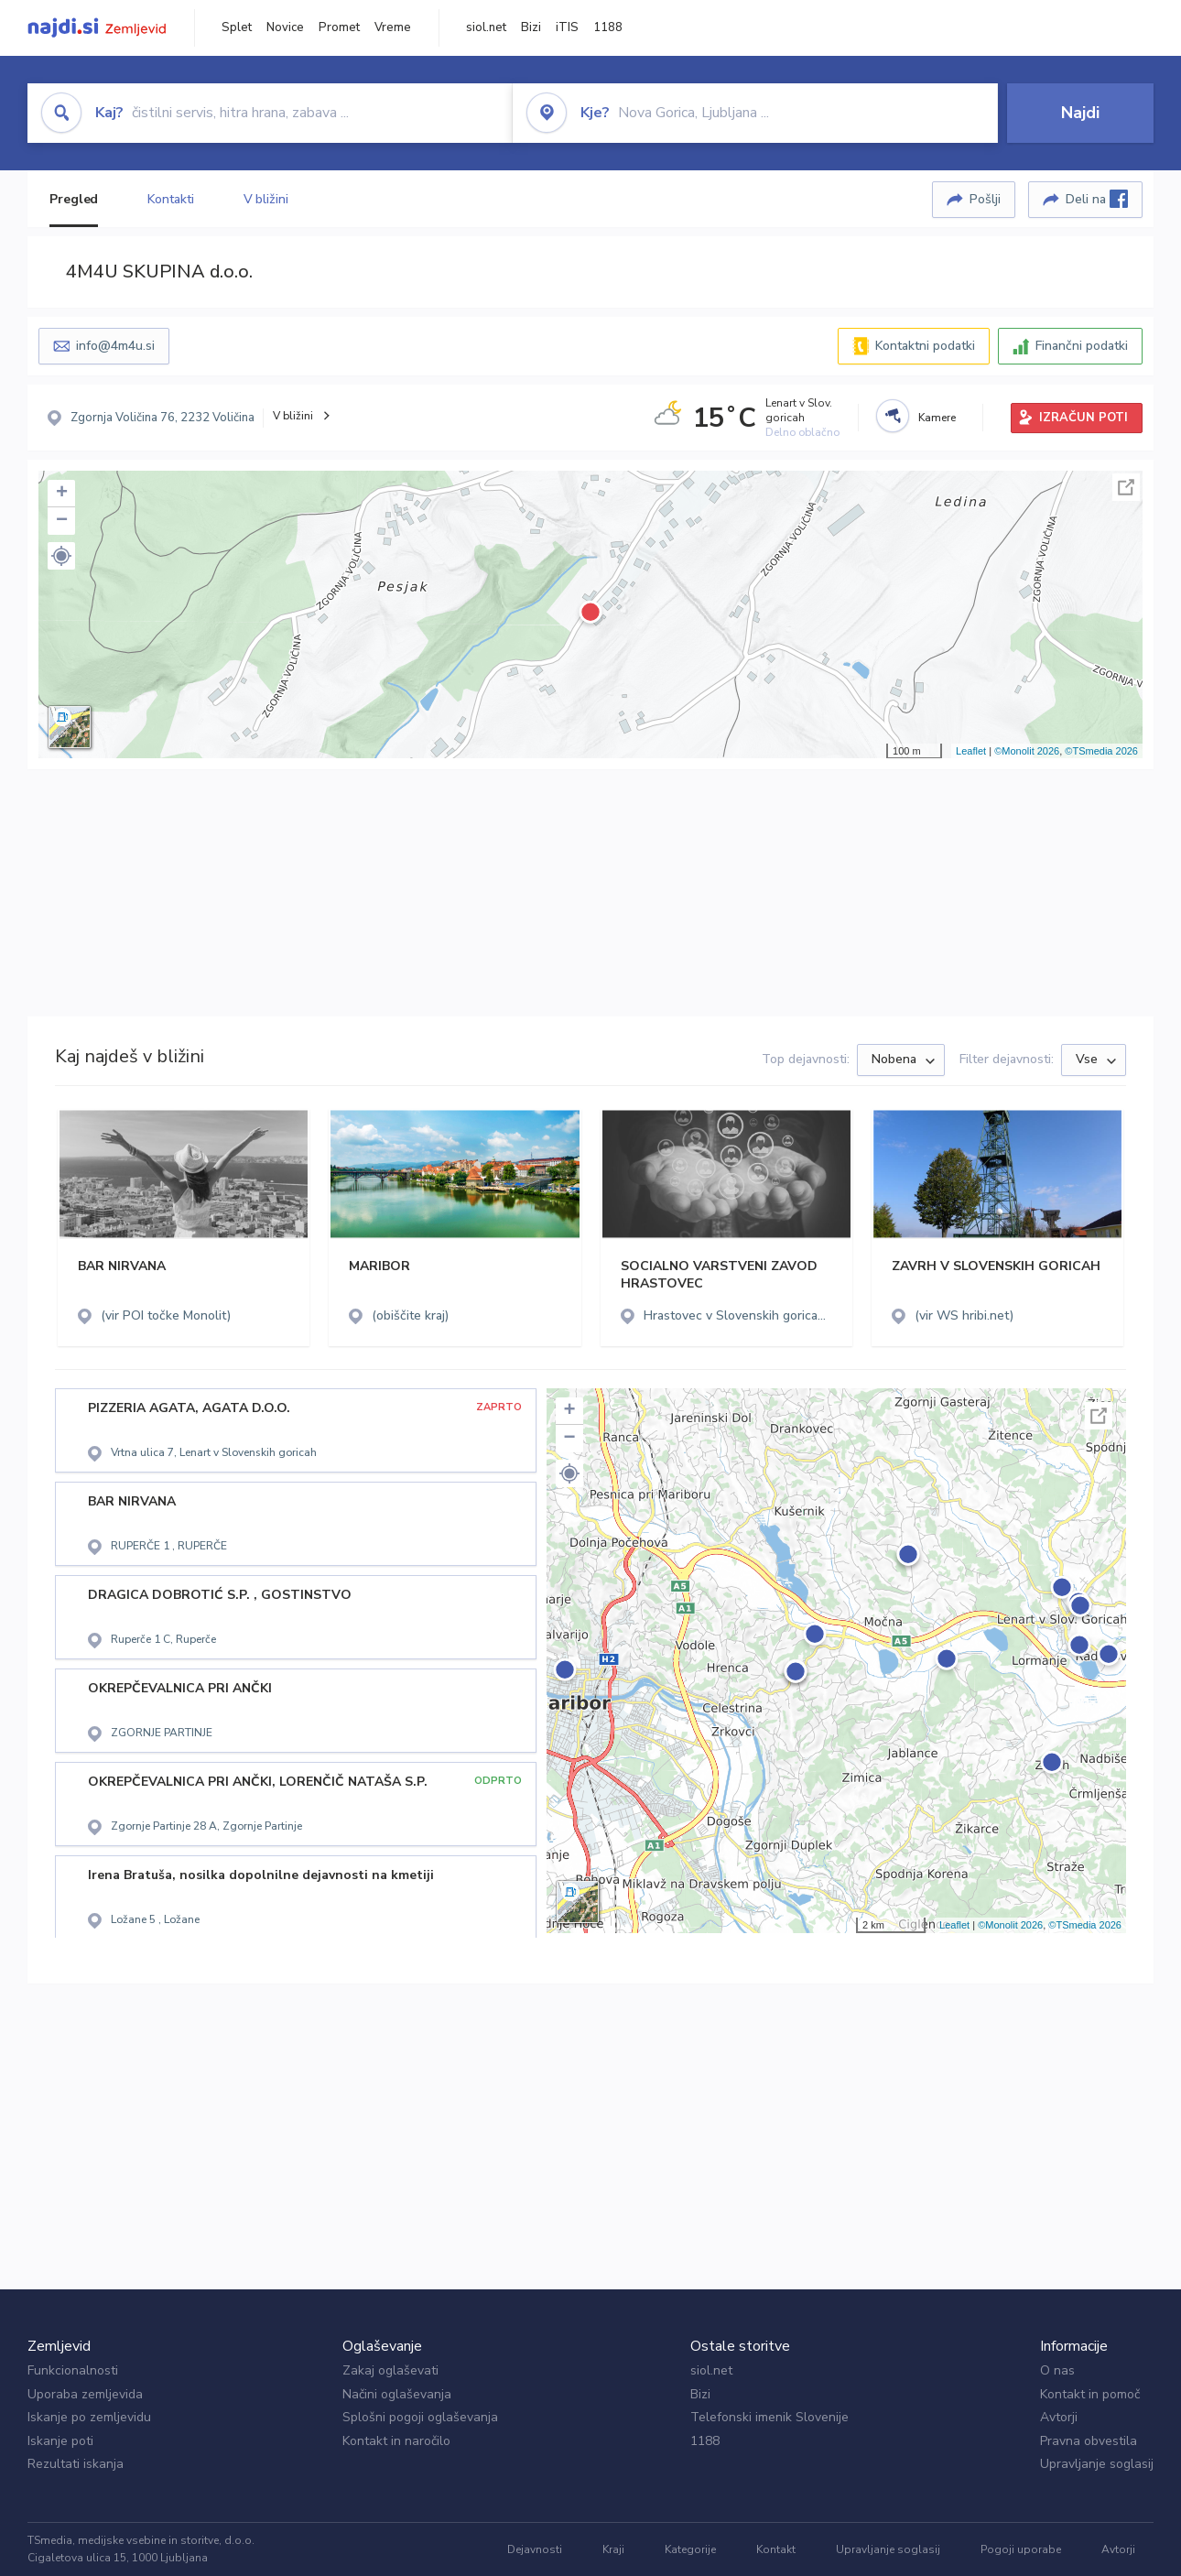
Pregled (73, 199)
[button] (61, 556)
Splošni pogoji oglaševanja (420, 2417)
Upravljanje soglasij (1097, 2464)
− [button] (62, 521)
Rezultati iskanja (75, 2464)
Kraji (613, 2549)
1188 (608, 27)
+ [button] (62, 493)
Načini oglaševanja (396, 2394)
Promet (339, 27)
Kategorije (690, 2549)
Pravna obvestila (1088, 2441)
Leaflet (971, 750)
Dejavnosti (534, 2549)
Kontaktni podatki (925, 345)
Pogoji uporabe (1021, 2549)
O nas (1057, 2370)
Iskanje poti (60, 2441)
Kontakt (776, 2549)
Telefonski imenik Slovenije (769, 2417)
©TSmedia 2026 (1101, 750)
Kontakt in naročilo (396, 2441)
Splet (237, 27)
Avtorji (1059, 2417)
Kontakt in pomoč (1090, 2394)
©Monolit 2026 (1026, 750)
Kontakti (170, 199)
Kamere (937, 417)
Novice (285, 27)
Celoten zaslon (1126, 487)
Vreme (392, 27)
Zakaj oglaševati (390, 2370)
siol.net (486, 27)
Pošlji (985, 199)
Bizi (531, 27)
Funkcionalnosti (72, 2370)
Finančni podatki (1081, 345)
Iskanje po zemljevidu (89, 2417)
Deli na (1097, 199)
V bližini (266, 199)
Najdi (1080, 113)
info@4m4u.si (115, 345)
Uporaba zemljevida (85, 2394)
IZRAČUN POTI (1083, 417)
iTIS (567, 27)
